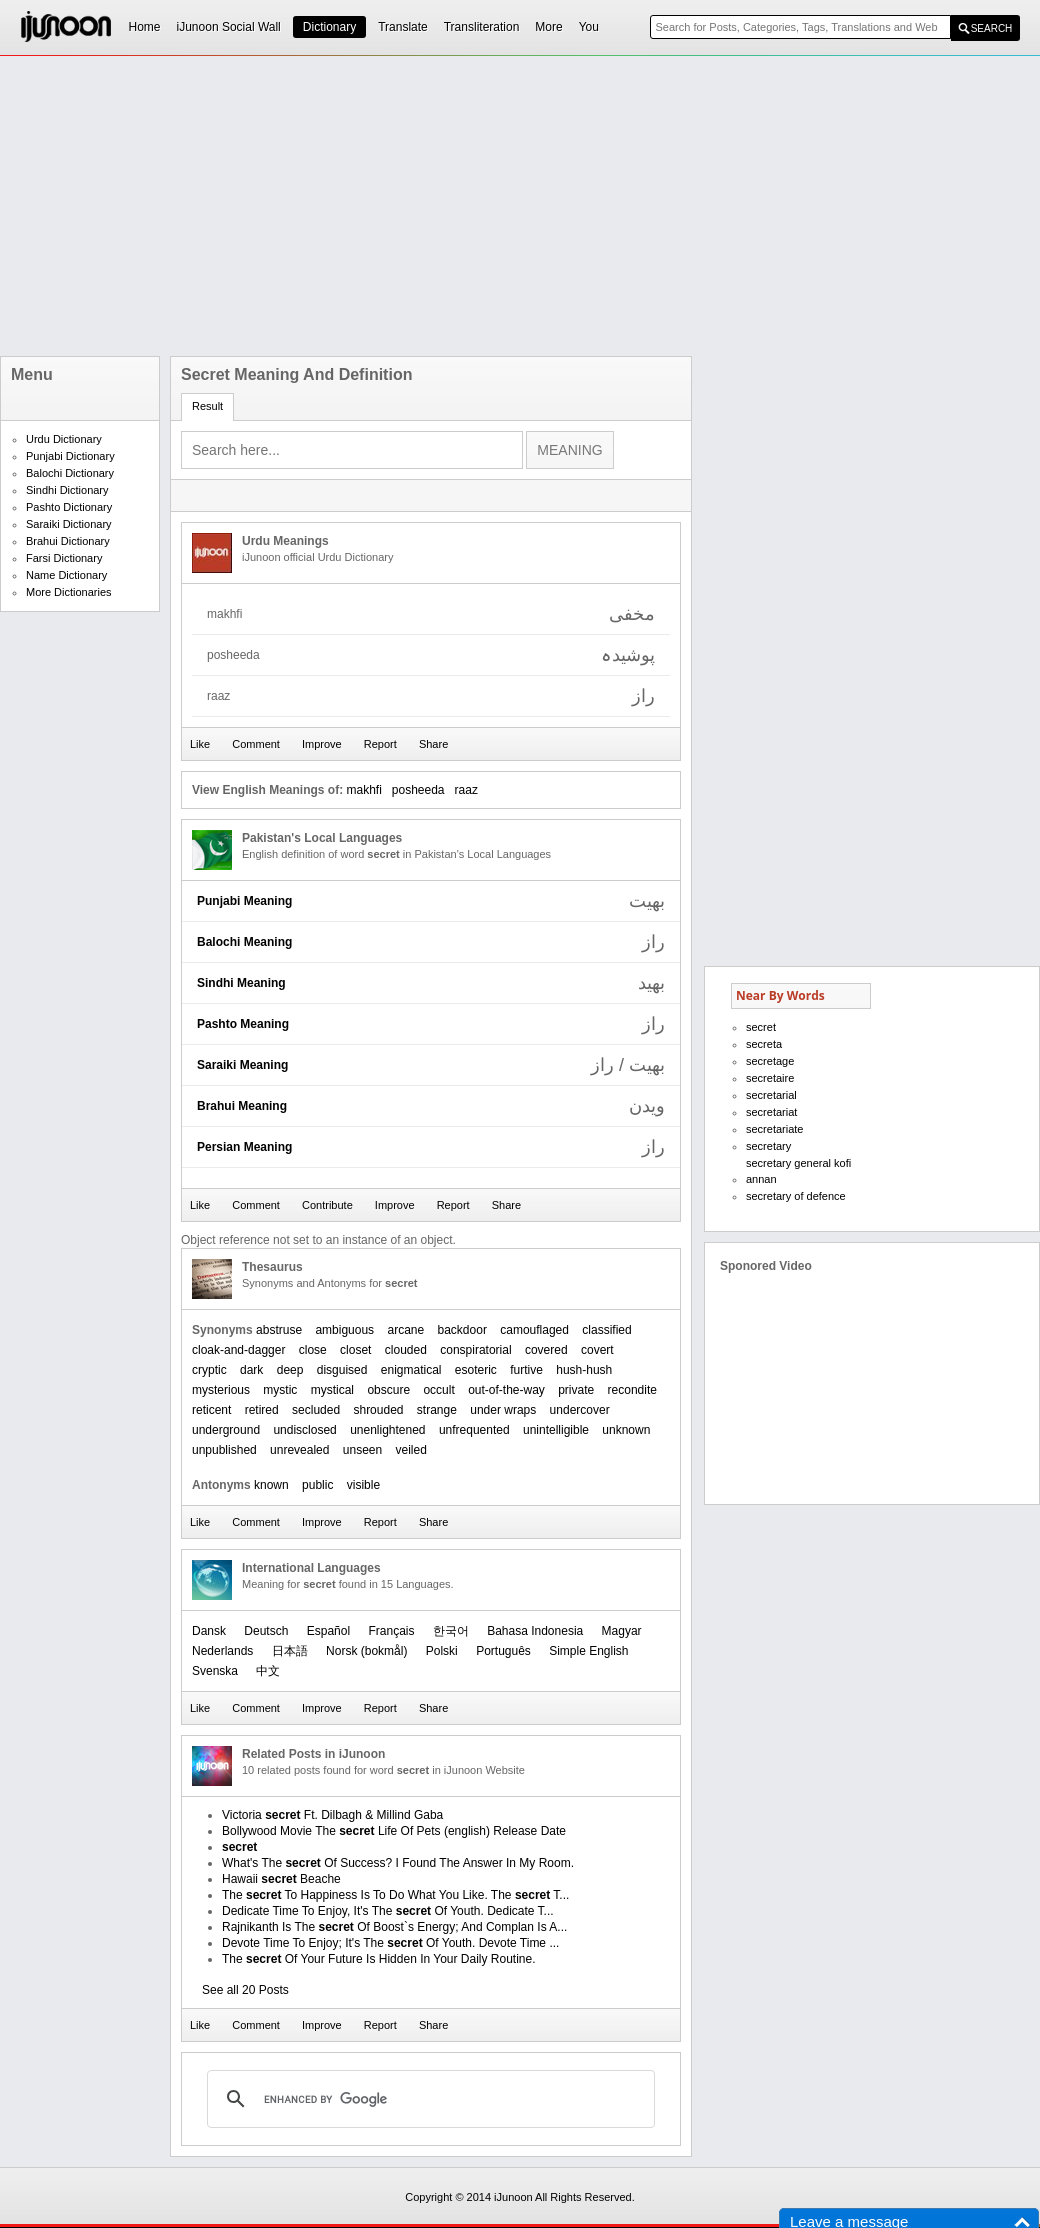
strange (437, 1410)
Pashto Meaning (243, 1024)
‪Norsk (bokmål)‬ (366, 1651)
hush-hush (584, 1370)
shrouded (378, 1410)
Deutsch (266, 1631)
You (589, 27)
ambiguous (344, 1330)
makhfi (363, 790)
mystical (332, 1390)
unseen (362, 1450)
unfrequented (474, 1430)
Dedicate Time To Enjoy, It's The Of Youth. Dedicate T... (388, 1911)
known (271, 1485)
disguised (342, 1370)
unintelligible (556, 1430)
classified (606, 1330)
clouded (406, 1350)
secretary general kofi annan (798, 1171)
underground (226, 1430)
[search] (428, 2099)
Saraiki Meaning (242, 1065)
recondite (632, 1390)
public (317, 1485)
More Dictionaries (69, 592)
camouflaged (534, 1330)
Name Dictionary (66, 575)
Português (503, 1651)
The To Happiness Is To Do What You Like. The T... (395, 1895)
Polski (442, 1651)
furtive (526, 1370)
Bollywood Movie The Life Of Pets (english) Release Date (394, 1831)
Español (328, 1631)
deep (290, 1370)
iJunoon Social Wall (229, 27)
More (548, 27)
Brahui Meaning (242, 1106)
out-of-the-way (506, 1390)
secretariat (771, 1112)
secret (761, 1027)
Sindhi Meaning (241, 983)
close (313, 1350)
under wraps (503, 1410)
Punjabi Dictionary (70, 456)
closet (355, 1350)
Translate (403, 27)
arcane (405, 1330)
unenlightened (387, 1430)
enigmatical (411, 1370)
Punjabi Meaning (244, 901)
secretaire (770, 1078)
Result (207, 406)
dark (251, 1370)
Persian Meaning (244, 1147)
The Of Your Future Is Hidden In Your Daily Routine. (379, 1959)
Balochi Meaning (244, 942)
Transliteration (482, 27)
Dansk (209, 1631)
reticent (211, 1410)
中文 (268, 1671)
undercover (580, 1410)
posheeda (418, 790)
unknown (626, 1430)
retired (262, 1410)
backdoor (462, 1330)
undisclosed (304, 1430)
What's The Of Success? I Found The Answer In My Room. (398, 1863)
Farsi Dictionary (64, 558)
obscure (388, 1390)
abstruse (279, 1330)
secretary (768, 1146)
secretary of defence (796, 1196)
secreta (764, 1044)
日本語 (290, 1651)
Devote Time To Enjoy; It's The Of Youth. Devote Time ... (390, 1943)
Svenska (215, 1671)
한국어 (451, 1631)
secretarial (771, 1095)
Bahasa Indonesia (535, 1631)
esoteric (476, 1370)
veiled (411, 1450)
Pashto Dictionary (69, 507)
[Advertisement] (472, 206)
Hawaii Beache (281, 1879)
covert (597, 1350)
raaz (466, 790)
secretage (770, 1061)
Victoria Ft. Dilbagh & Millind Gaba (332, 1815)
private (576, 1390)
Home (145, 27)
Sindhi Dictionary (67, 490)
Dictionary (329, 27)
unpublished (224, 1450)
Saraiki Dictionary (69, 524)
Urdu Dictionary (64, 439)
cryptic (209, 1370)
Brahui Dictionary (68, 541)
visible (363, 1485)
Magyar (622, 1631)
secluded (316, 1410)
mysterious (221, 1390)
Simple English (588, 1651)
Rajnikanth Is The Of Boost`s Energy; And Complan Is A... (394, 1927)
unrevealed (299, 1450)
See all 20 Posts (245, 1990)
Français (391, 1631)
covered (546, 1350)
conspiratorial (475, 1350)
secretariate (774, 1129)
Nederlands (222, 1651)
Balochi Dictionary (70, 473)
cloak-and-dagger (238, 1350)
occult (438, 1390)
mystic (280, 1390)
